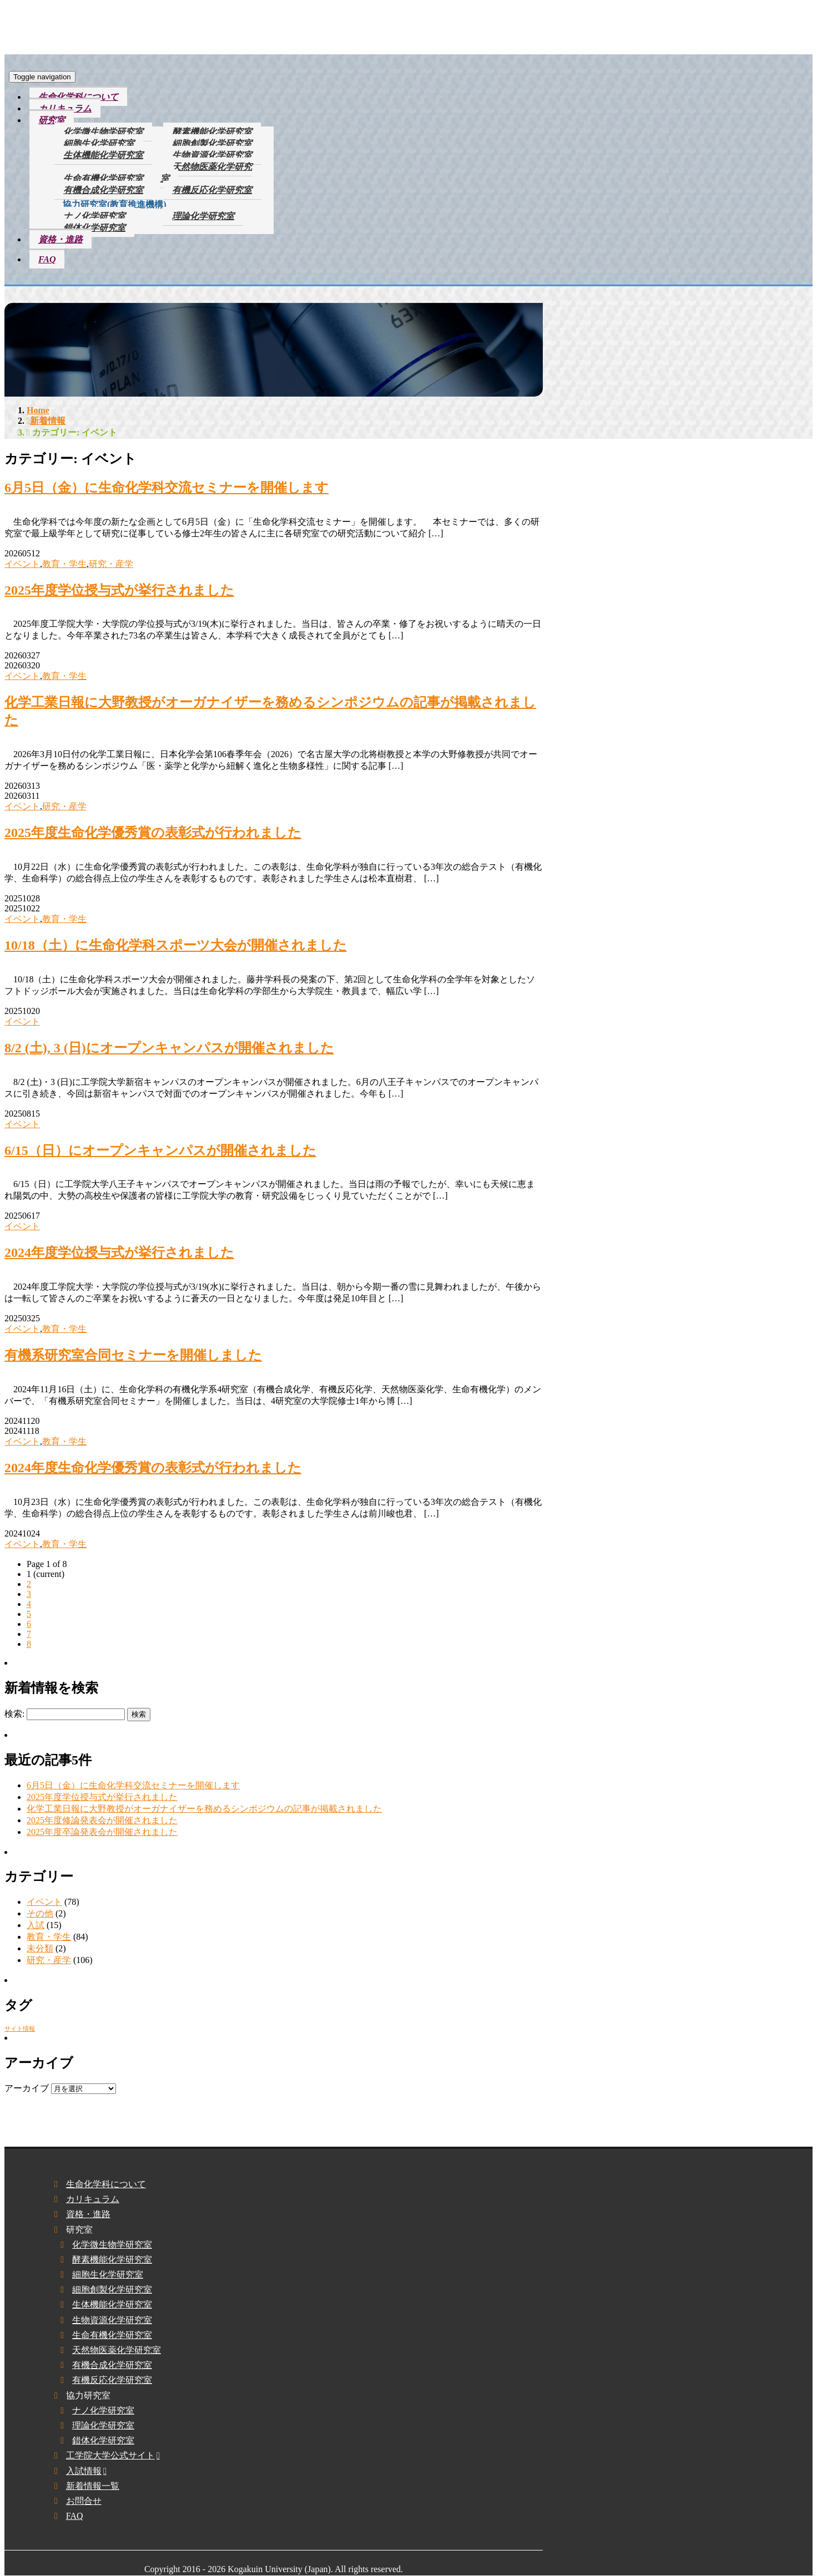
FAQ (47, 259)
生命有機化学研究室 (103, 178)
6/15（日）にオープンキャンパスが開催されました (160, 1150)
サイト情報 (19, 2029)
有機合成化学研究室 (103, 190)
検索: (14, 1713)
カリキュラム (65, 108)
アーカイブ (26, 2088)
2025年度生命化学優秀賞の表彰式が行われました (152, 832)
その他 (40, 1913)
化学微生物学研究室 (103, 131)
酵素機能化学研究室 (212, 131)
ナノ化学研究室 (94, 216)
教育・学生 (64, 564)
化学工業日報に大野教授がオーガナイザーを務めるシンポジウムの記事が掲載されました (204, 1808)
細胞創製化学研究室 (212, 143)
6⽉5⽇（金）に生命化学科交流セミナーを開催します (166, 487)
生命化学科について (78, 97)
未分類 (40, 1948)
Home (38, 410)
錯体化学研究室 (94, 227)
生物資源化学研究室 (212, 155)
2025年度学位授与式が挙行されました (119, 590)
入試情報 (84, 2471)
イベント (22, 564)
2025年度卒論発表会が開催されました (102, 1832)
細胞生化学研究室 (98, 143)
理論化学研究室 (203, 216)
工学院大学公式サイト (110, 2455)
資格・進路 (60, 239)
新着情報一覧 (92, 2486)
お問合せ (84, 2501)
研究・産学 (111, 564)
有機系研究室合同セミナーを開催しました (133, 1355)
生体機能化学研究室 (103, 155)
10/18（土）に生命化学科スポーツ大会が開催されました (175, 945)
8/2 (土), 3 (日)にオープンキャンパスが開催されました (169, 1048)
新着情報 (47, 420)
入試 (35, 1925)
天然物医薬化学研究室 (206, 172)
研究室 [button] (51, 120)
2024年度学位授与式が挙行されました (119, 1252)
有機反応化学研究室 (212, 190)
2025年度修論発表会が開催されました (102, 1820)
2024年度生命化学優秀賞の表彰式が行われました (152, 1468)
